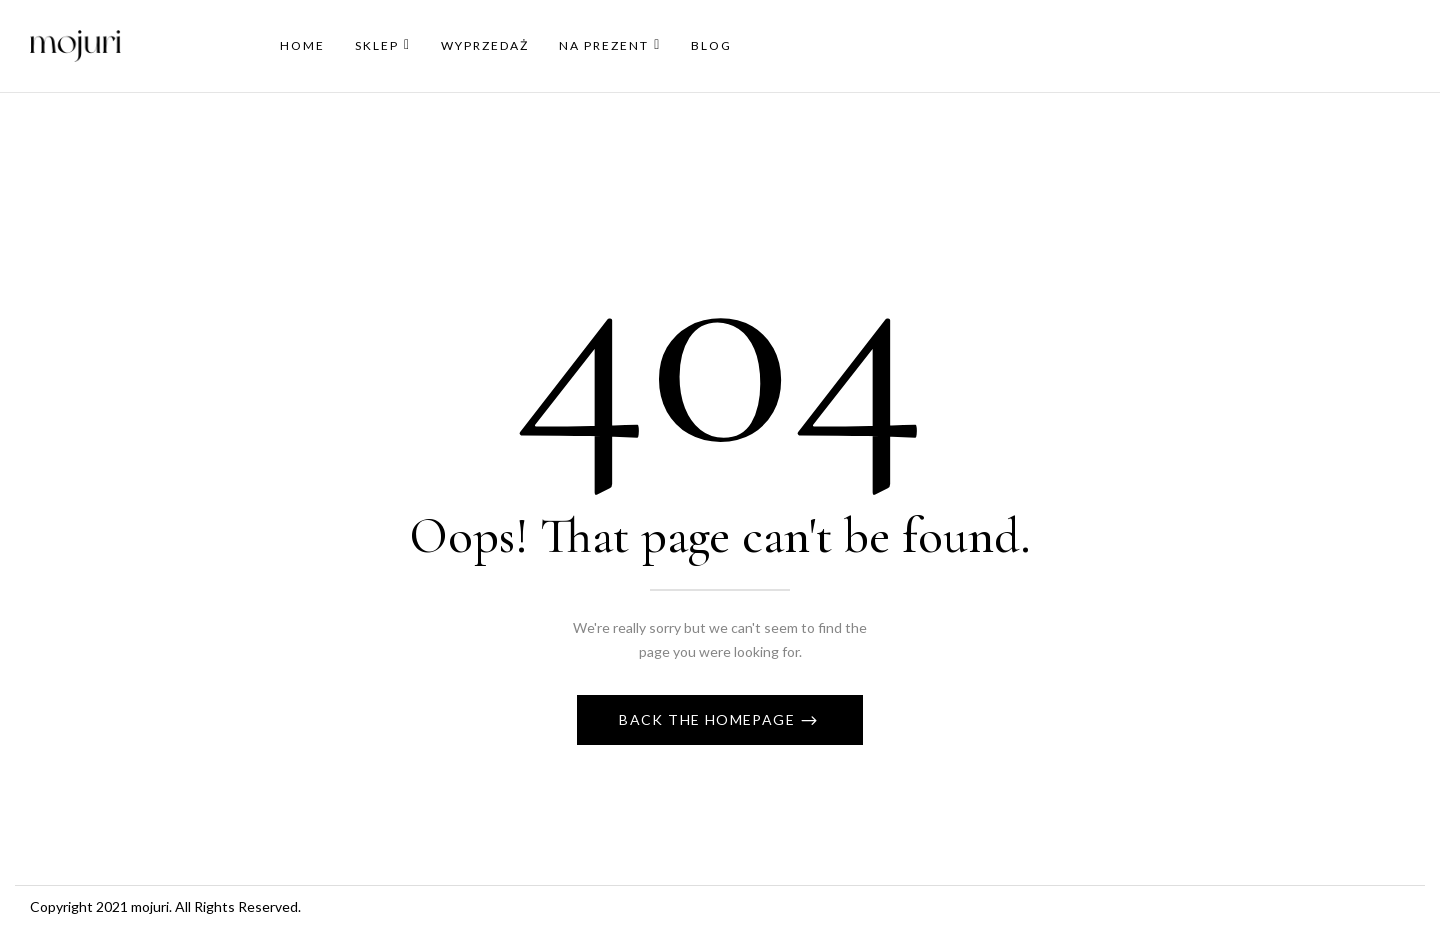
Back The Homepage (709, 719)
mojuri (150, 906)
